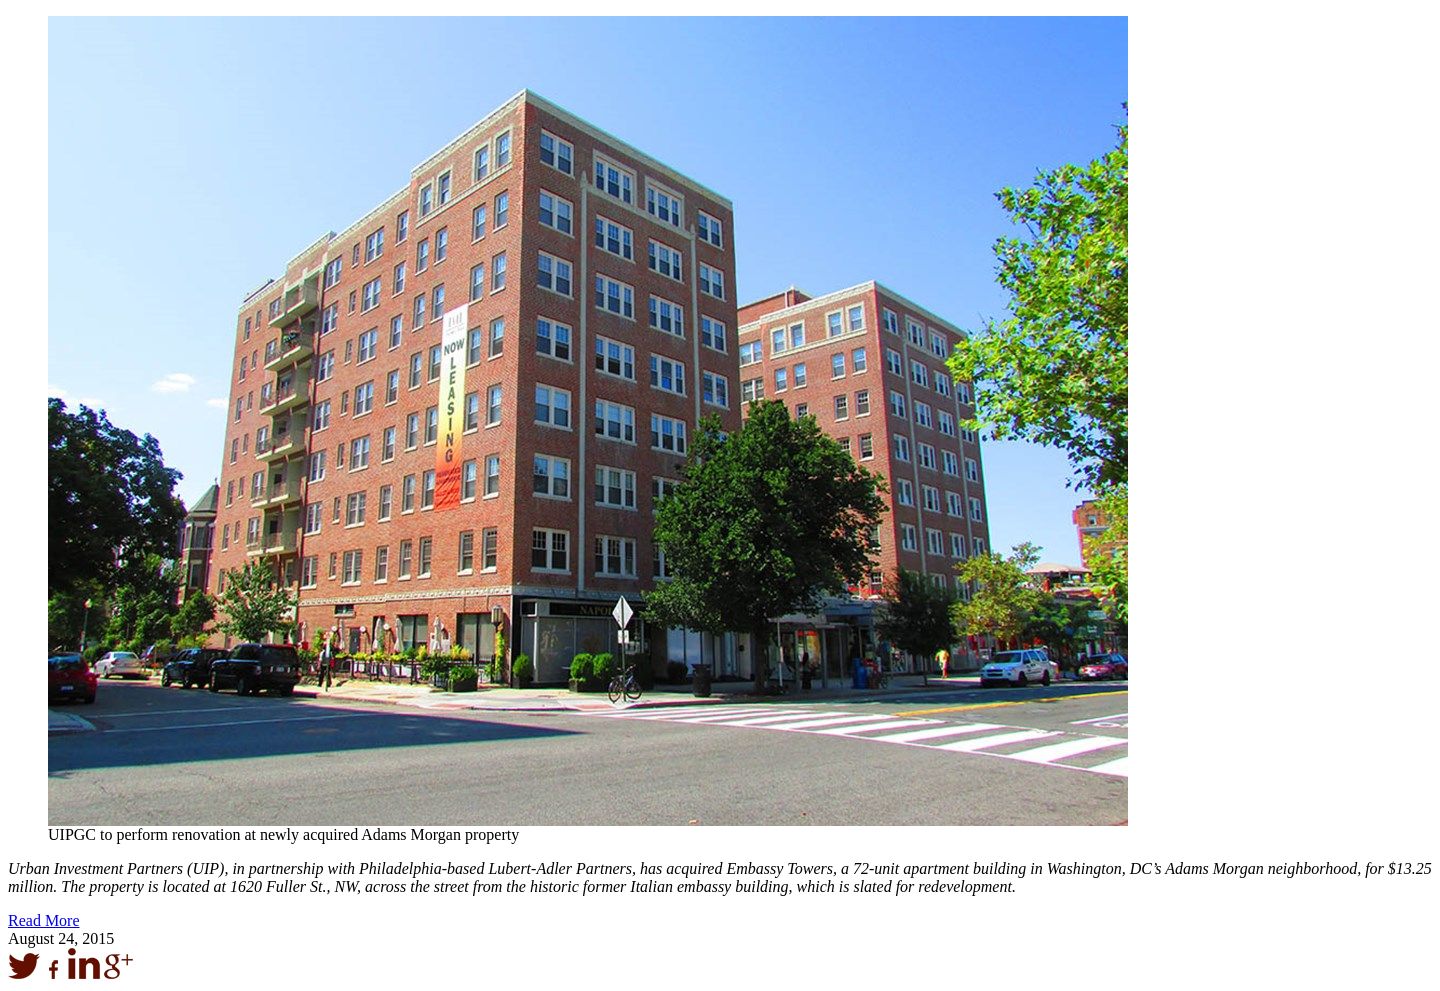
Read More (44, 920)
